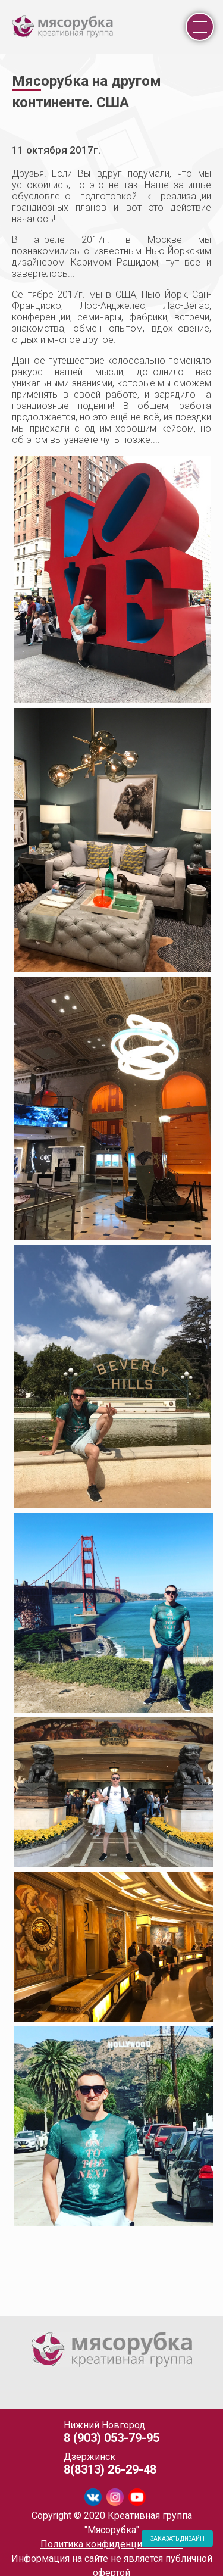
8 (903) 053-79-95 (111, 2438)
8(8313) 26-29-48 (110, 2469)
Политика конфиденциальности (111, 2544)
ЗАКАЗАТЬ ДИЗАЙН (177, 2539)
